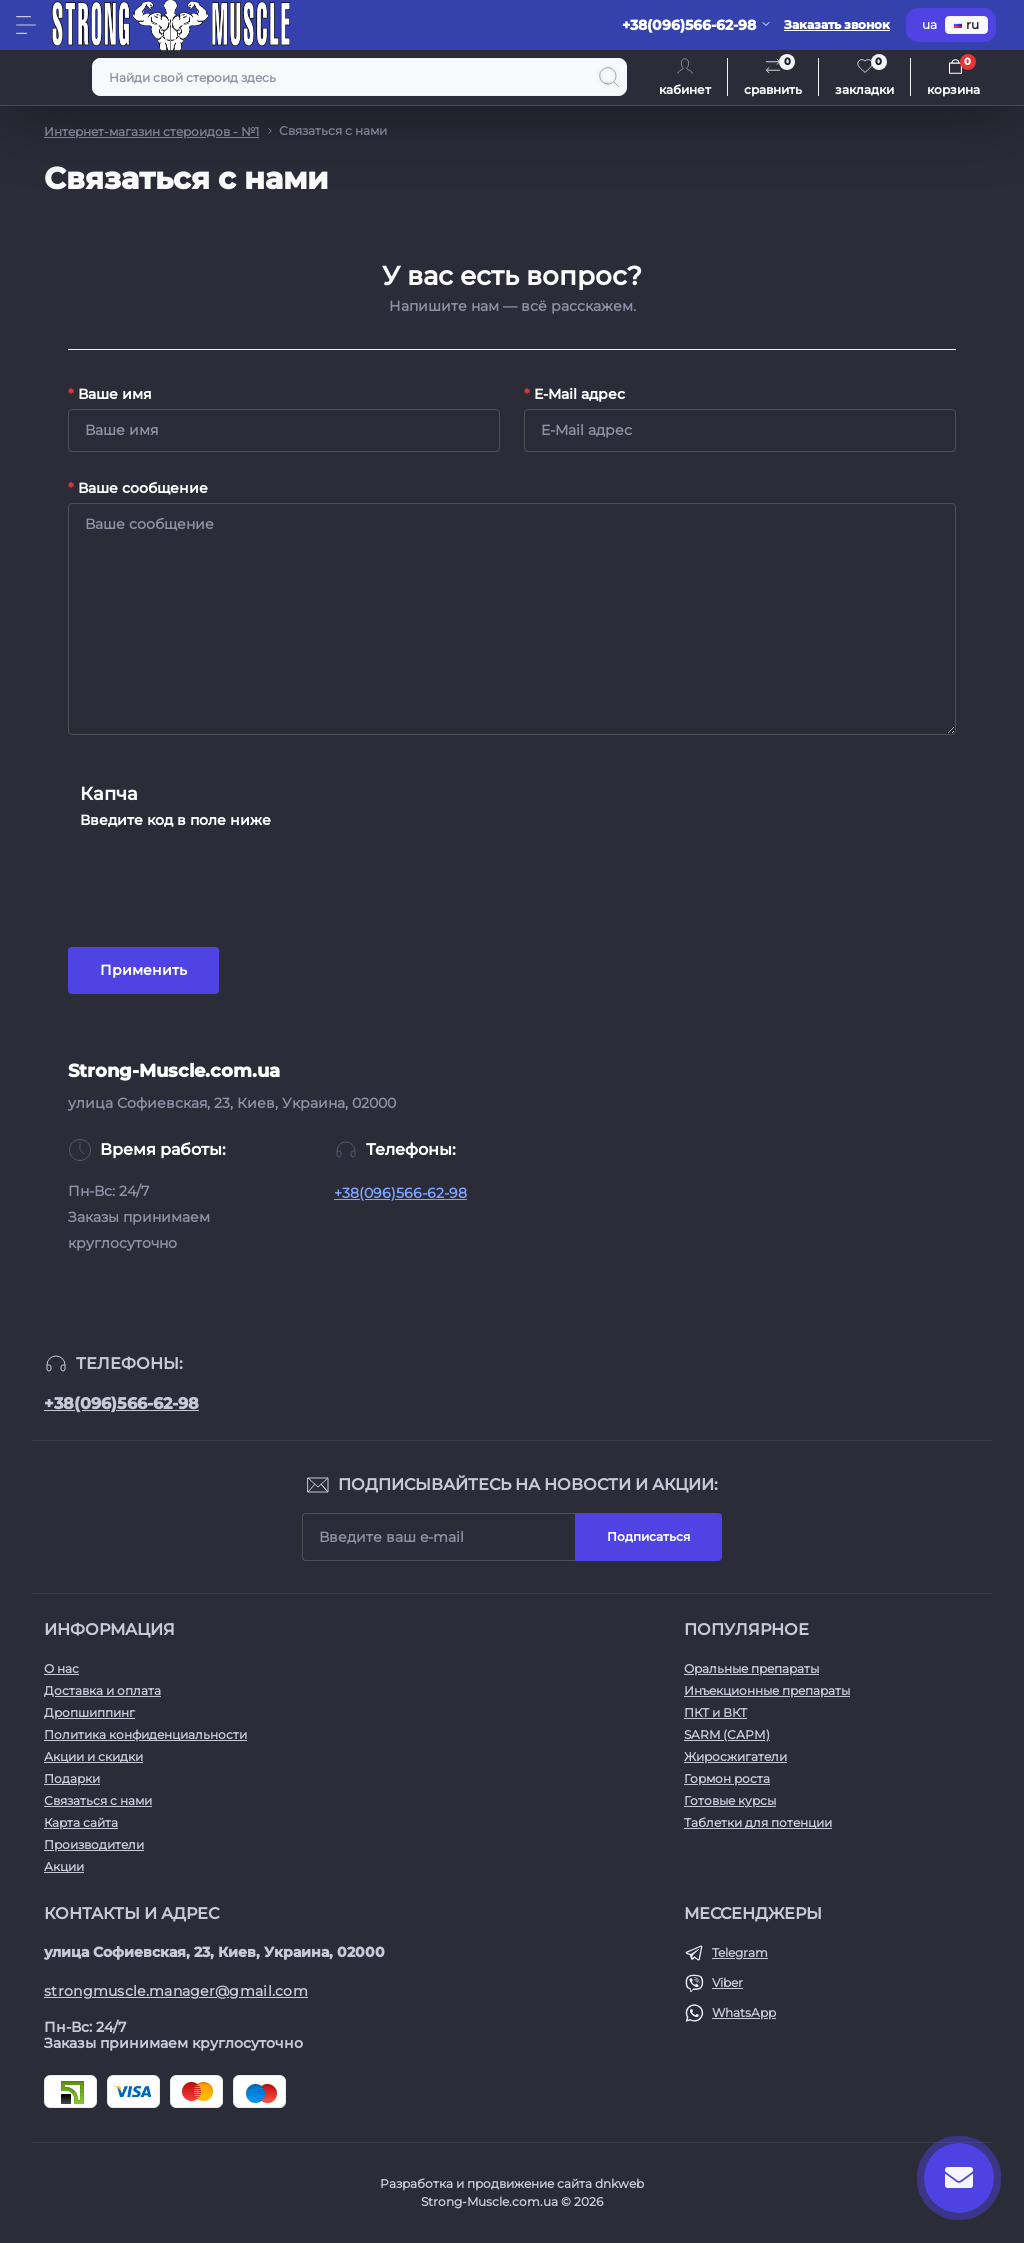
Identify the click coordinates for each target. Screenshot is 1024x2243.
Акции (64, 1866)
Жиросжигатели (735, 1756)
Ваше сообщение (138, 488)
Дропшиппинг (89, 1712)
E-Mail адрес (574, 394)
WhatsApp (744, 2012)
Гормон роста (727, 1778)
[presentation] (232, 874)
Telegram (740, 1952)
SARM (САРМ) (727, 1734)
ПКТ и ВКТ (715, 1712)
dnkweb (619, 2183)
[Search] (609, 77)
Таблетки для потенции (758, 1822)
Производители (94, 1844)
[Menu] (26, 25)
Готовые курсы (730, 1800)
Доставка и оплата (102, 1690)
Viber (727, 1982)
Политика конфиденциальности (145, 1734)
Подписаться (648, 1536)
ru (966, 24)
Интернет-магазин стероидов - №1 (151, 131)
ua (929, 24)
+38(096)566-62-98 (400, 1193)
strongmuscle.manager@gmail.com (176, 1991)
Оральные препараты (751, 1668)
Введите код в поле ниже (175, 820)
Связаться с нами (98, 1800)
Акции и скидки (93, 1756)
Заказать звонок (837, 24)
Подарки (72, 1778)
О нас (61, 1668)
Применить (143, 970)
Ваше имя (110, 394)
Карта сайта (81, 1822)
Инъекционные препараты (767, 1690)
